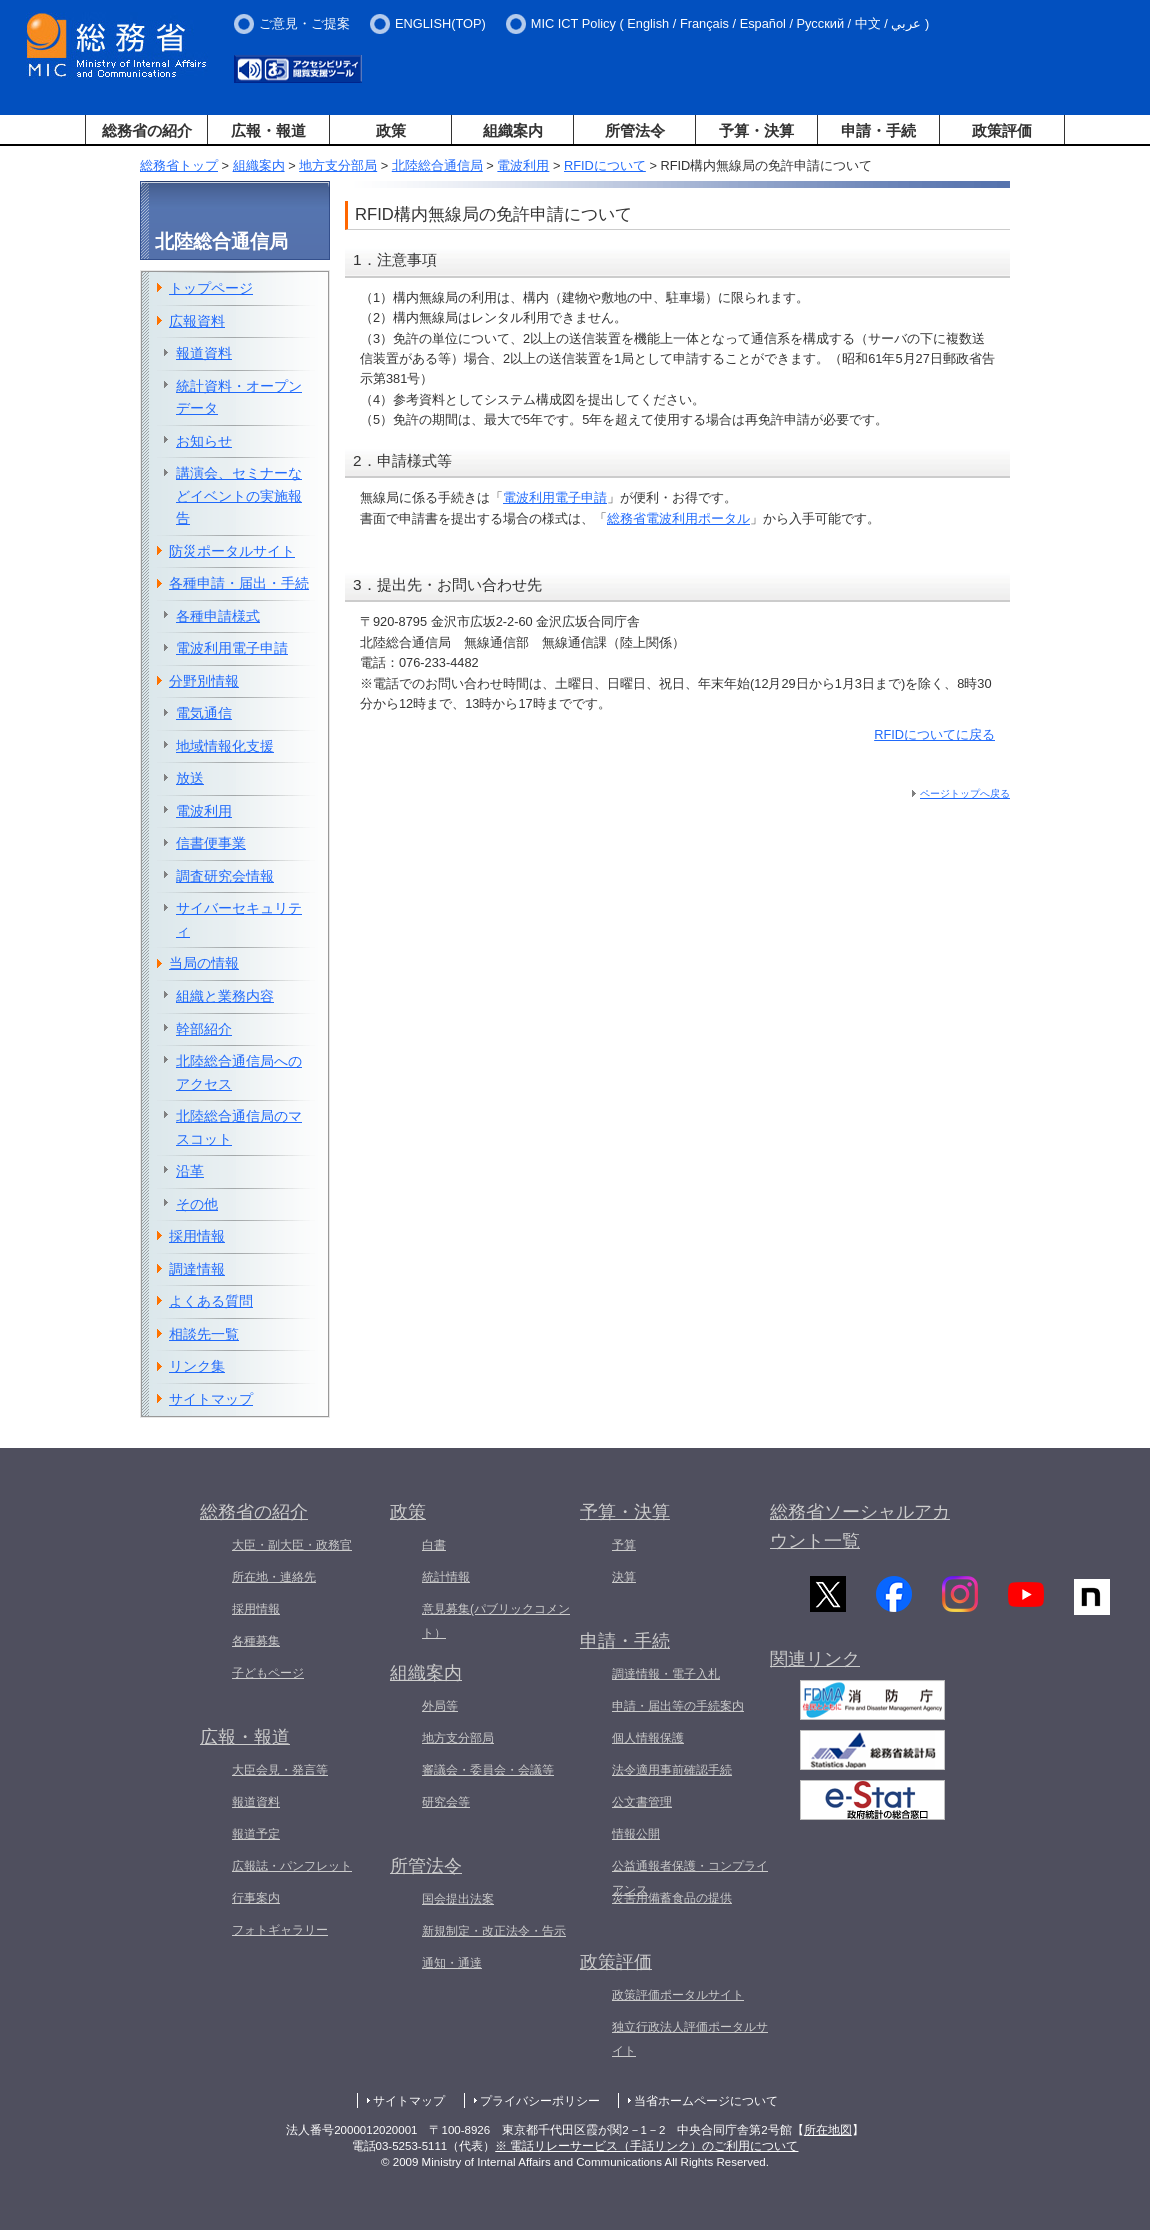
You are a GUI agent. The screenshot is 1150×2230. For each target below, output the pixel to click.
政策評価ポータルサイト (678, 1995)
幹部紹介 (204, 1029)
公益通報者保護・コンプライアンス (690, 1878)
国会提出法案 (458, 1899)
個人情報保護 (648, 1738)
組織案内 (513, 130)
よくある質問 (211, 1301)
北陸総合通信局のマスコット (239, 1127)
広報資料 (197, 321)
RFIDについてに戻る (934, 734)
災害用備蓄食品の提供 (672, 1898)
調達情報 (197, 1269)
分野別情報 (204, 681)
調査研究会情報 (225, 876)
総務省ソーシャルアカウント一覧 (860, 1526)
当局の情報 (204, 963)
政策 (391, 130)
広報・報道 (268, 130)
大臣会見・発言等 (280, 1770)
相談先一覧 (204, 1334)
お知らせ (204, 441)
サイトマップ (211, 1399)
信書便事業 (211, 843)
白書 (434, 1545)
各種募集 (256, 1641)
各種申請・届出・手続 (239, 583)
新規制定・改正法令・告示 (494, 1931)
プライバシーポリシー (540, 2101)
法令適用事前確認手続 (672, 1770)
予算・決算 (756, 130)
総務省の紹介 (147, 130)
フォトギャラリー (280, 1930)
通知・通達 (452, 1963)
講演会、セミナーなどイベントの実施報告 (239, 495)
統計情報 (446, 1577)
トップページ (211, 288)
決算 (624, 1577)
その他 (197, 1204)
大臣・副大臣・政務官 (292, 1545)
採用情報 (197, 1236)
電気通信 (204, 713)
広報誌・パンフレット (292, 1866)
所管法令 (635, 130)
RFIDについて (605, 165)
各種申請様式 (218, 616)
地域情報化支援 (225, 746)
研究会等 (446, 1802)
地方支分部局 (338, 165)
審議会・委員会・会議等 (488, 1770)
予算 (624, 1545)
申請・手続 (878, 130)
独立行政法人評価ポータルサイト (690, 2039)
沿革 (190, 1171)
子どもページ (268, 1673)
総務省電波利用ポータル (678, 518)
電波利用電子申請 (555, 497)
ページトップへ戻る (965, 793)
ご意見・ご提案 (304, 23)
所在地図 (828, 2130)
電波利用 (523, 165)
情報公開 (636, 1834)
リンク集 (197, 1366)
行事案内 (256, 1898)
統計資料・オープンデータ (239, 397)
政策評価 (1002, 130)
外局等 (440, 1706)
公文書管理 (642, 1802)
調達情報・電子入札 (666, 1674)
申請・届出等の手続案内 (678, 1706)
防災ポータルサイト (232, 551)
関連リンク (815, 1668)
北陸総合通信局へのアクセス (239, 1072)
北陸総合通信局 (437, 165)
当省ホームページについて (706, 2101)
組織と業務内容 (225, 996)
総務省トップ (179, 165)
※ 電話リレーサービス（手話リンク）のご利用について (646, 2146)
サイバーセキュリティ (239, 919)
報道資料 (204, 353)
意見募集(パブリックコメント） (496, 1621)
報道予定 (256, 1834)
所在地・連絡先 (274, 1577)
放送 (190, 778)
